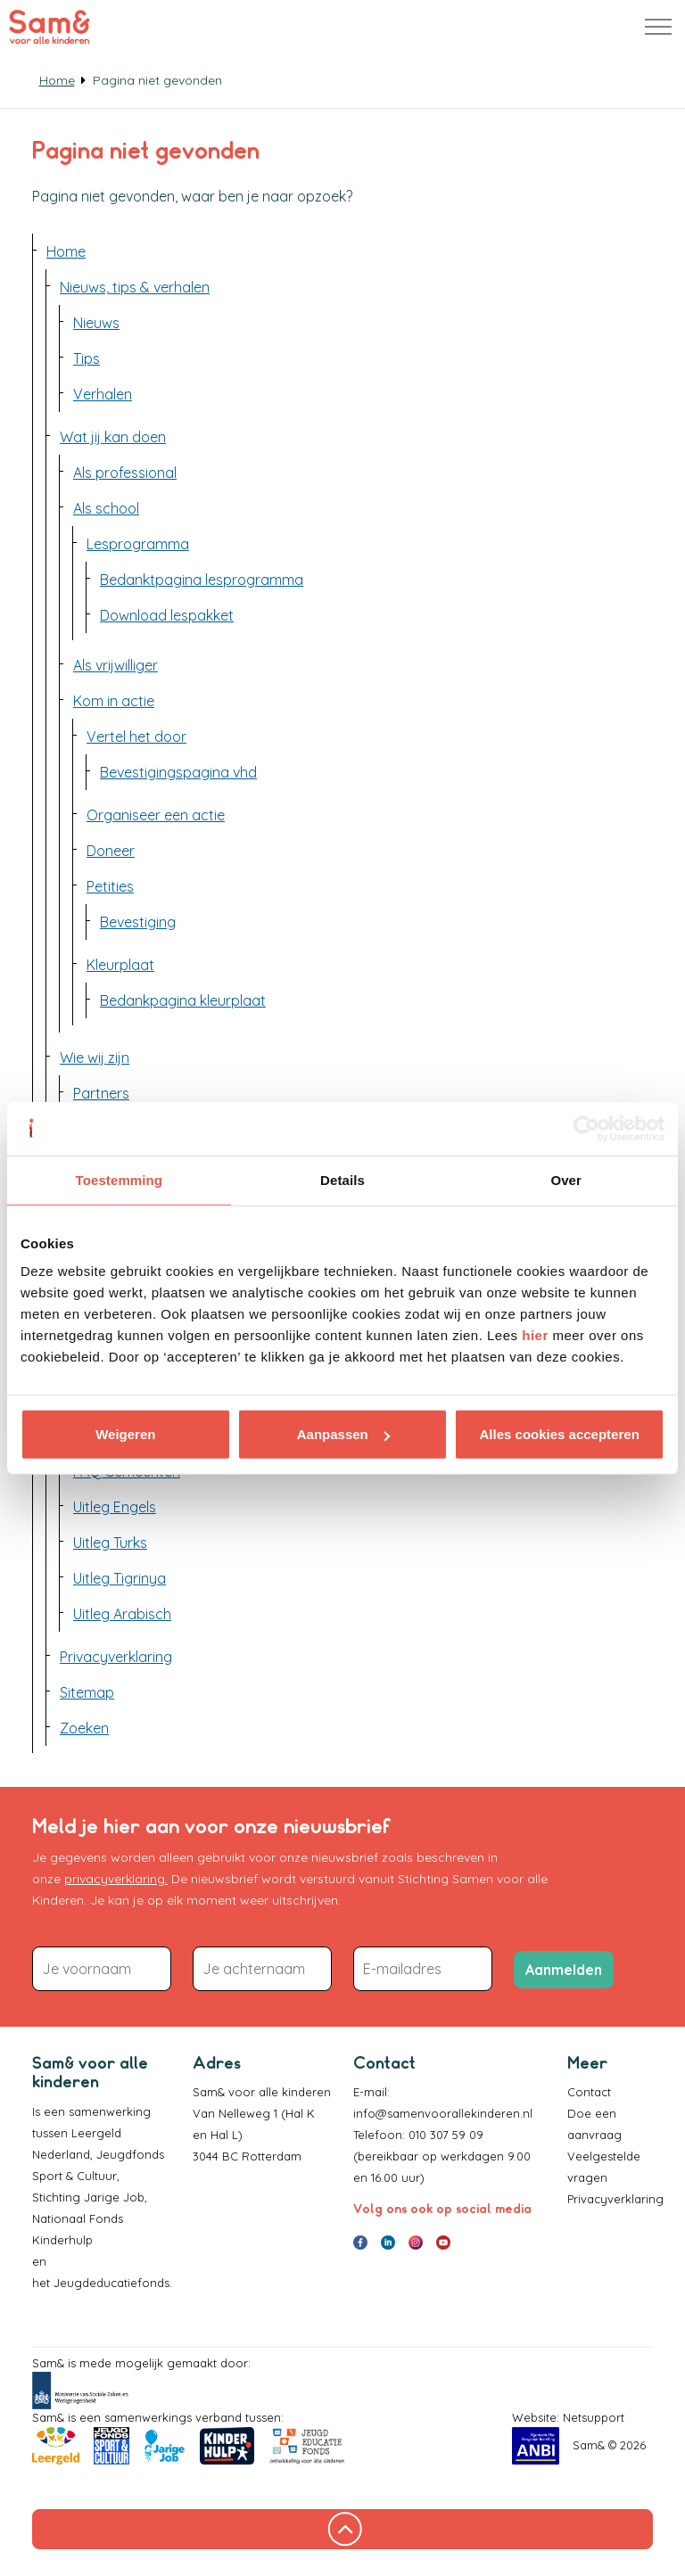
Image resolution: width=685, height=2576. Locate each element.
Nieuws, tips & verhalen (135, 287)
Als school (106, 508)
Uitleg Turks (110, 1542)
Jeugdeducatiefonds (111, 2283)
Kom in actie (113, 701)
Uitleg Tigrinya (119, 1578)
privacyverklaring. (116, 1879)
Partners (101, 1093)
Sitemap (87, 1692)
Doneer (111, 851)
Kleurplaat (120, 965)
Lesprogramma (138, 544)
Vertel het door (136, 736)
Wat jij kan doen (113, 437)
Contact (589, 2092)
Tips (86, 358)
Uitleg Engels (114, 1507)
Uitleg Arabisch (122, 1614)
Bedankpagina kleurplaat (183, 1000)
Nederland (61, 2154)
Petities (110, 886)
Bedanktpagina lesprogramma (201, 579)
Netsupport (593, 2417)
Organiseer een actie (156, 815)
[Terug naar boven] (342, 2529)
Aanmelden (563, 1970)
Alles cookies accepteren (560, 1434)
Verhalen (102, 394)
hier (535, 1335)
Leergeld (98, 2133)
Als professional (125, 472)
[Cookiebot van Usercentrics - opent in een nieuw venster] (586, 1128)
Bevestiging (138, 922)
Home (66, 251)
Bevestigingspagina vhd (178, 772)
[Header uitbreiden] (658, 26)
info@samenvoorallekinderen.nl (442, 2113)
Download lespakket (167, 615)
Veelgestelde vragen (603, 2167)
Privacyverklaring (116, 1657)
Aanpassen (343, 1434)
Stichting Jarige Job (88, 2197)
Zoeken (84, 1728)
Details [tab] (342, 1179)
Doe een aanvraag (594, 2124)
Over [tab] (566, 1179)
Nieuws (96, 323)
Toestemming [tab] (119, 1179)
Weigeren (125, 1434)
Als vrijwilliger (115, 665)
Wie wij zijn (94, 1057)
